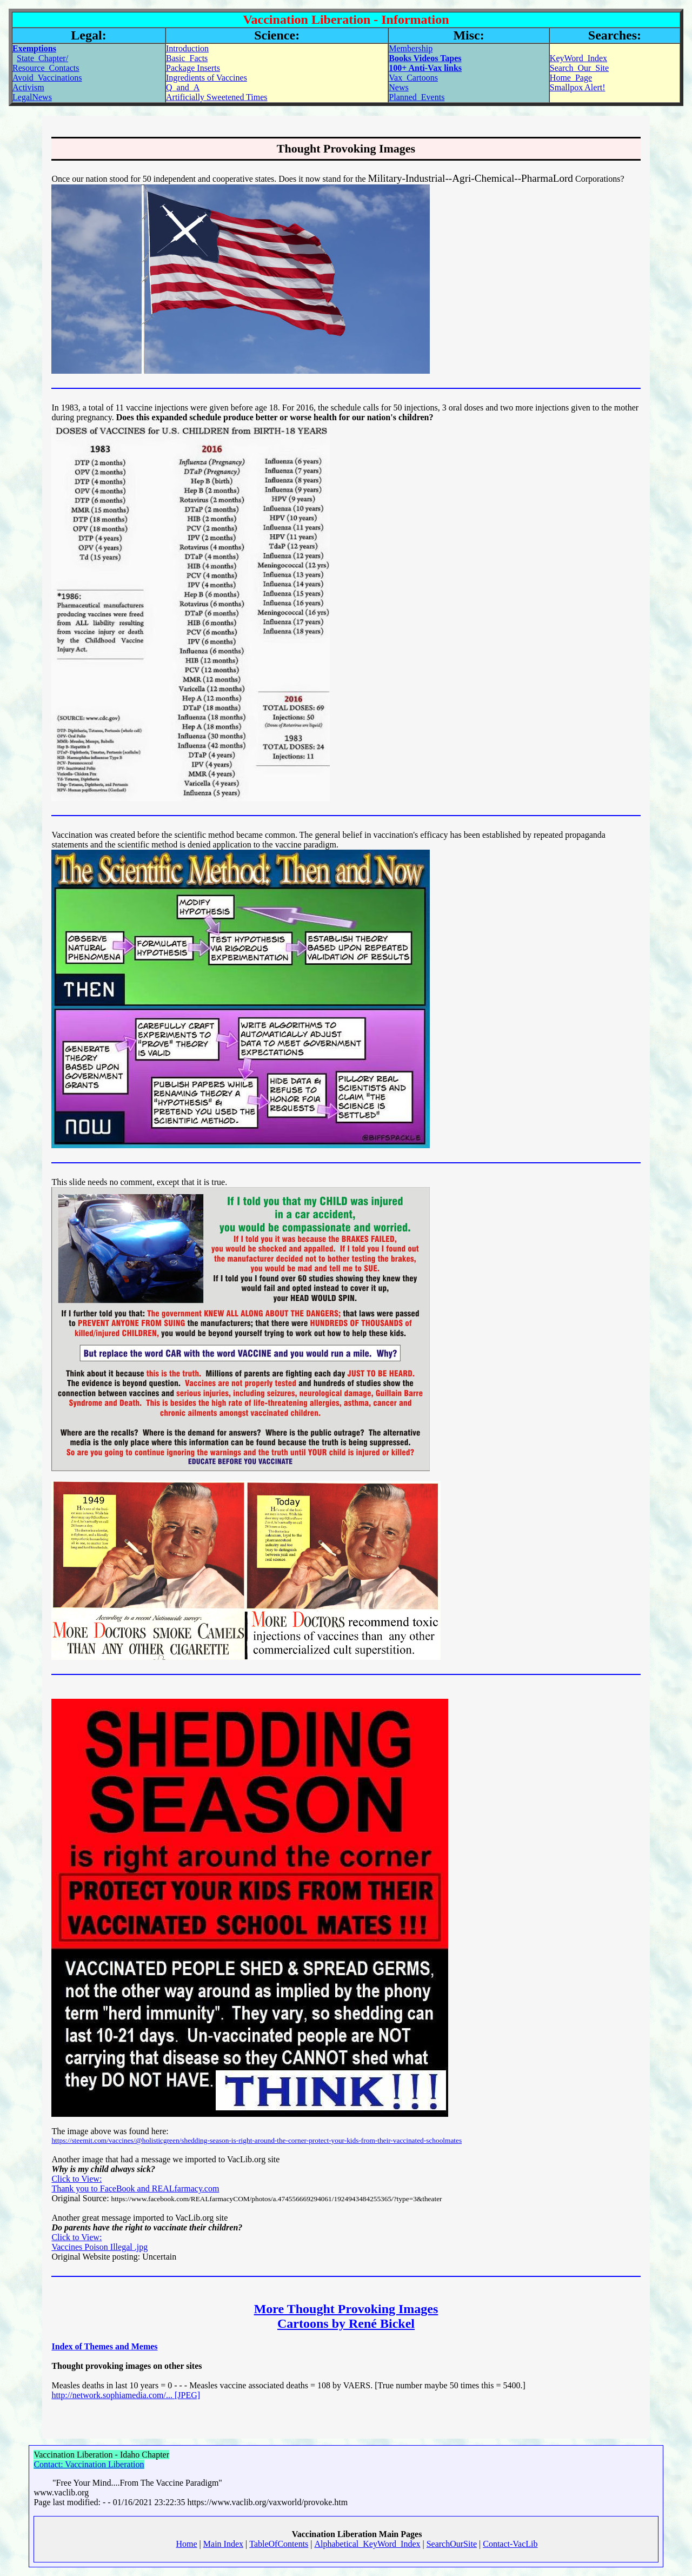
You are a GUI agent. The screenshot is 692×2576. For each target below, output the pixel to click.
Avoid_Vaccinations (47, 77)
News (398, 87)
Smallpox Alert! (578, 87)
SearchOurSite (452, 2543)
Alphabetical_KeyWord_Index (368, 2543)
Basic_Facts (187, 58)
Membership (410, 48)
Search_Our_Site (579, 67)
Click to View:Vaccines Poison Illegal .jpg (99, 2242)
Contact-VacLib (510, 2543)
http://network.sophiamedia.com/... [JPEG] (125, 2395)
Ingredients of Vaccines (206, 77)
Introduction (187, 48)
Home (186, 2543)
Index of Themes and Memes (104, 2346)
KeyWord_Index (578, 58)
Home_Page (571, 77)
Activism (28, 87)
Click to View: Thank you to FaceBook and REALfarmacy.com (135, 2183)
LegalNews (32, 97)
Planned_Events (416, 97)
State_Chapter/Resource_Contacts (45, 63)
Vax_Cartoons (413, 77)
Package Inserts (193, 67)
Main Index (223, 2543)
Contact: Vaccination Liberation (89, 2464)
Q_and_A (182, 87)
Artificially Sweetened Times (217, 97)
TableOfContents (278, 2543)
